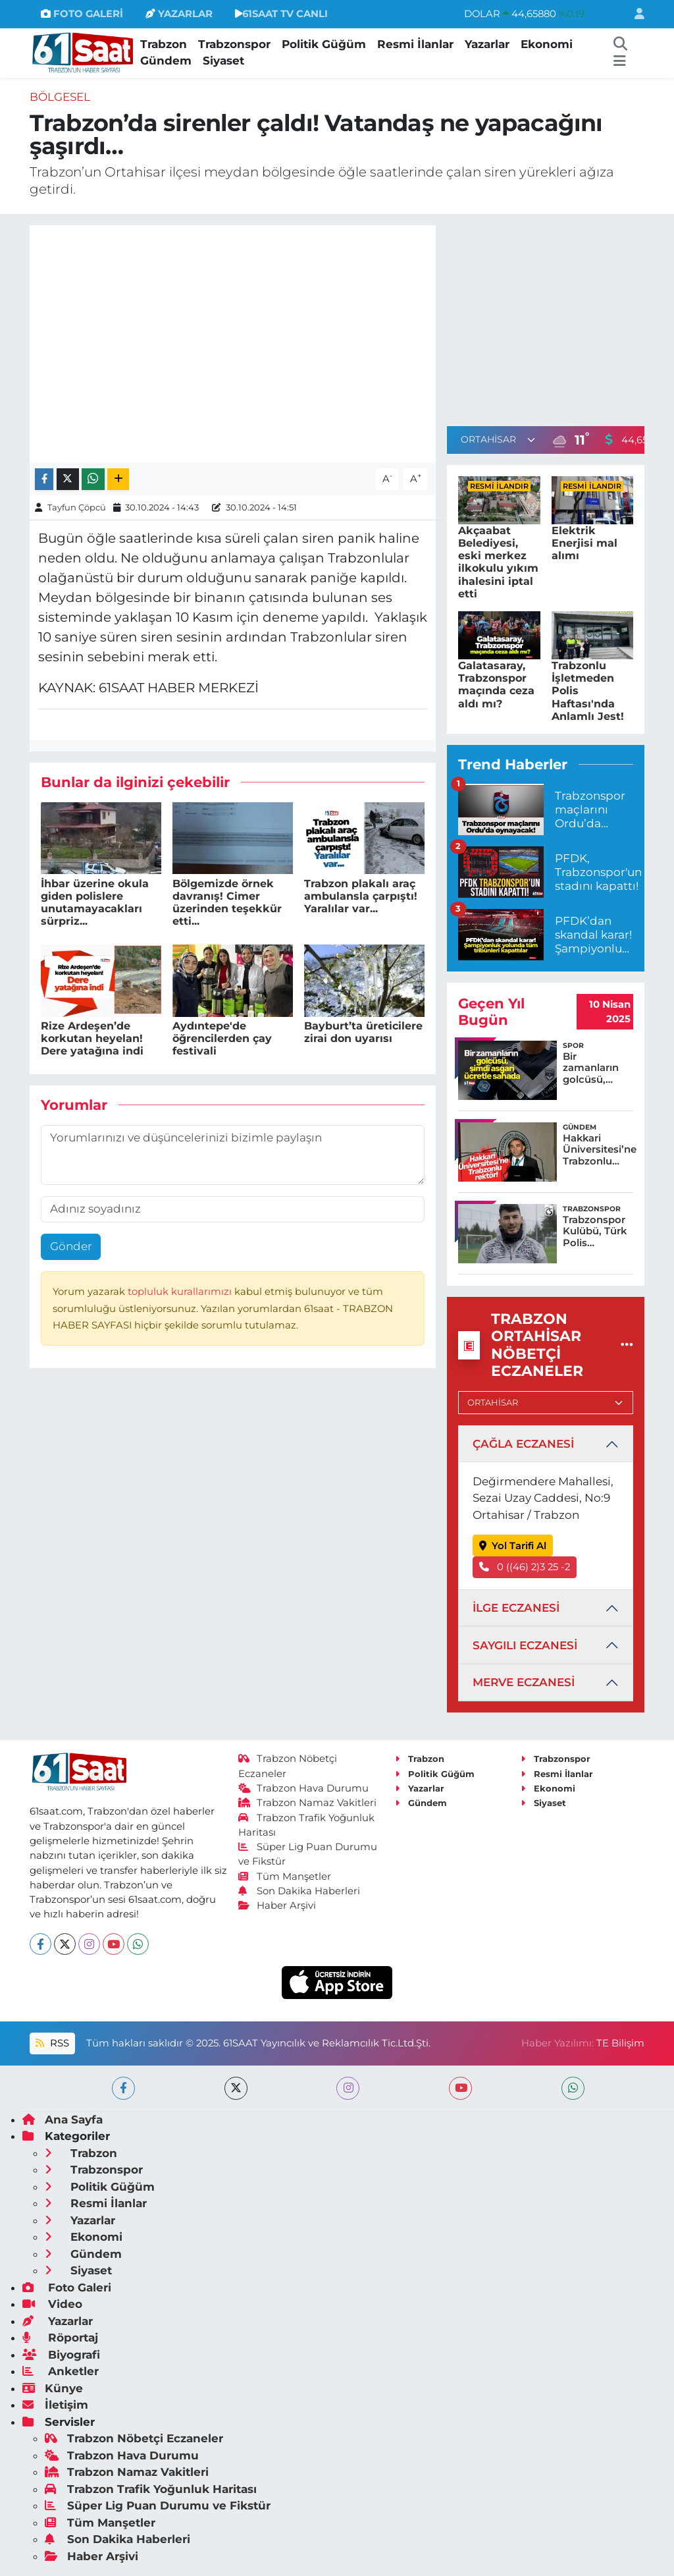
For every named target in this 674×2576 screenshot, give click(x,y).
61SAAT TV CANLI (281, 14)
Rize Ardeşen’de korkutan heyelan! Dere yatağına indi (92, 1038)
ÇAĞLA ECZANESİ (523, 1443)
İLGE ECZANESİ (516, 1607)
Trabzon (163, 44)
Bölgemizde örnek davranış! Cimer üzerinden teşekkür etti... (227, 902)
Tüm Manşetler (285, 1876)
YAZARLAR (179, 14)
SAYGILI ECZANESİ (525, 1645)
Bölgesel (60, 96)
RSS (52, 2043)
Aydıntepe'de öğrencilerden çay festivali (222, 1038)
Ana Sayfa (62, 2119)
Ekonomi (547, 44)
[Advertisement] (557, 317)
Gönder (71, 1246)
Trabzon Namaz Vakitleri (307, 1803)
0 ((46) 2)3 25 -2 (525, 1567)
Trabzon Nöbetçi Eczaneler (134, 2438)
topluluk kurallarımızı (181, 1292)
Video (52, 2304)
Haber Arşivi (277, 1905)
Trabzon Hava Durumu (303, 1788)
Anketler (60, 2371)
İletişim (55, 2404)
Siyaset (223, 60)
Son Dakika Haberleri (299, 1891)
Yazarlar (487, 44)
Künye (52, 2388)
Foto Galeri (66, 2287)
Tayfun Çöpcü (76, 507)
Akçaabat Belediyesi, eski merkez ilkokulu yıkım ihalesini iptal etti (498, 562)
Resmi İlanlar (415, 44)
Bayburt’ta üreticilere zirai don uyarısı (363, 1032)
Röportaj (60, 2337)
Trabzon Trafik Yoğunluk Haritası (151, 2489)
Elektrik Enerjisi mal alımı (584, 543)
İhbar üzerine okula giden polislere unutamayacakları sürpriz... (95, 902)
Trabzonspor (234, 44)
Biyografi (61, 2354)
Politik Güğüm (324, 44)
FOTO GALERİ (82, 14)
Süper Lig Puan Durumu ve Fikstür (158, 2505)
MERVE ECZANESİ (524, 1682)
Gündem (166, 60)
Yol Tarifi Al (513, 1546)
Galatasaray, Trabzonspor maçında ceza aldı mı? (496, 684)
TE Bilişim (620, 2043)
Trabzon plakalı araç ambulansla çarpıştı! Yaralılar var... (360, 896)
